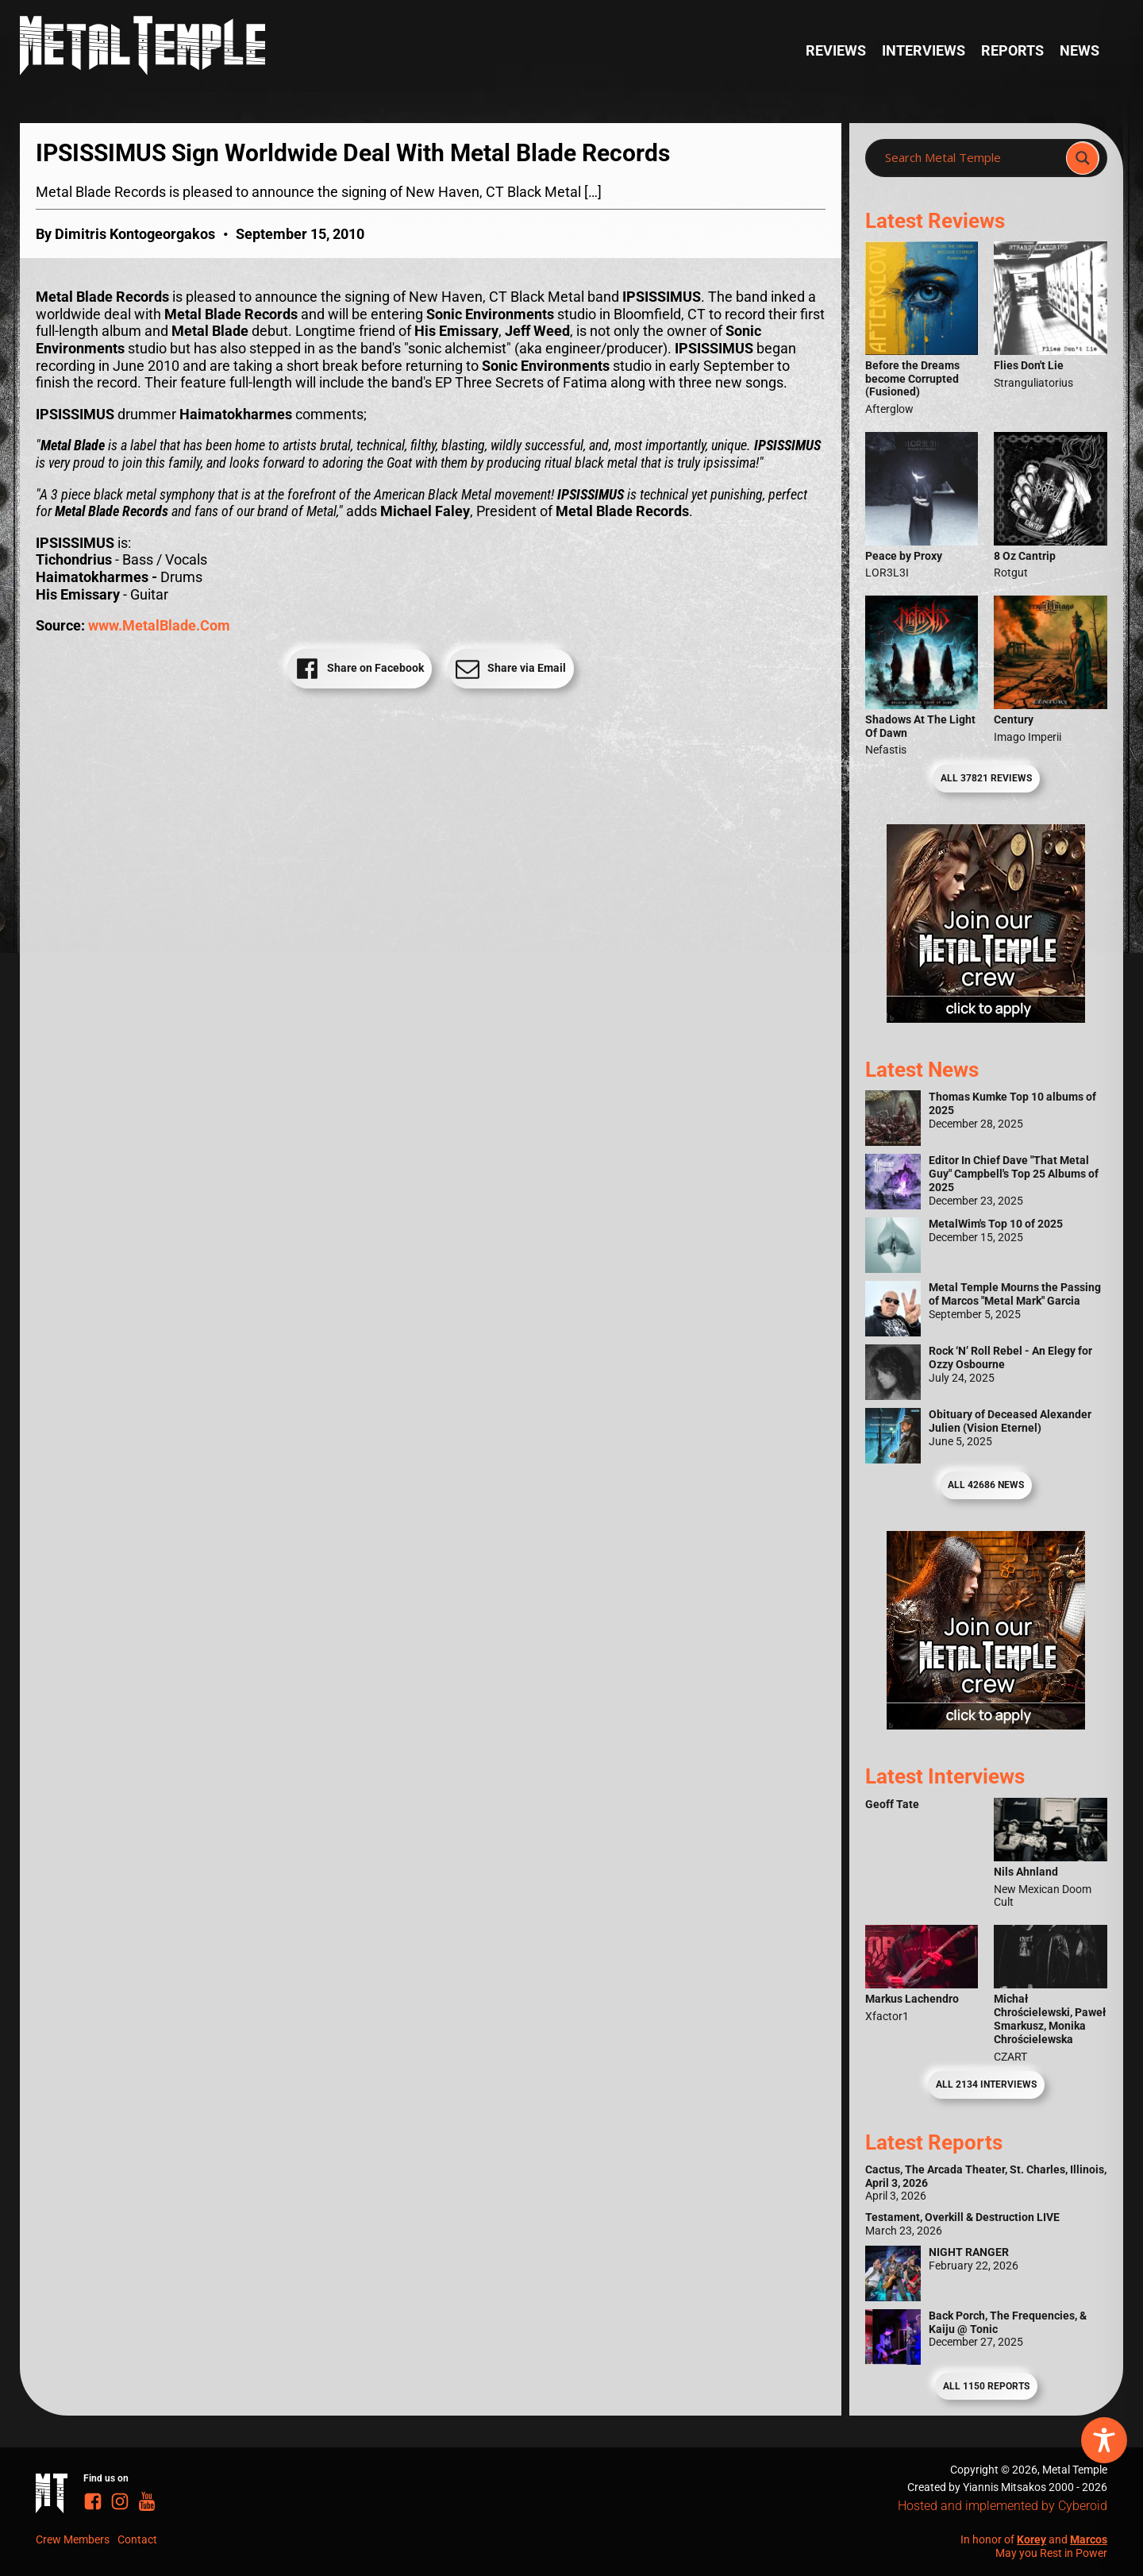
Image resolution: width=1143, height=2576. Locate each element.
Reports (1012, 50)
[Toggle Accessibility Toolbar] (1104, 2440)
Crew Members (73, 2539)
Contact (137, 2539)
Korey (1031, 2539)
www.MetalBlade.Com (159, 625)
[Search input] (970, 158)
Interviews (923, 50)
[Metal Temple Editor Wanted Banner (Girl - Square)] (986, 1017)
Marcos (1088, 2539)
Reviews (836, 50)
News (1079, 50)
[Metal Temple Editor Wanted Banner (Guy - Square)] (986, 1724)
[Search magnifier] (1082, 158)
